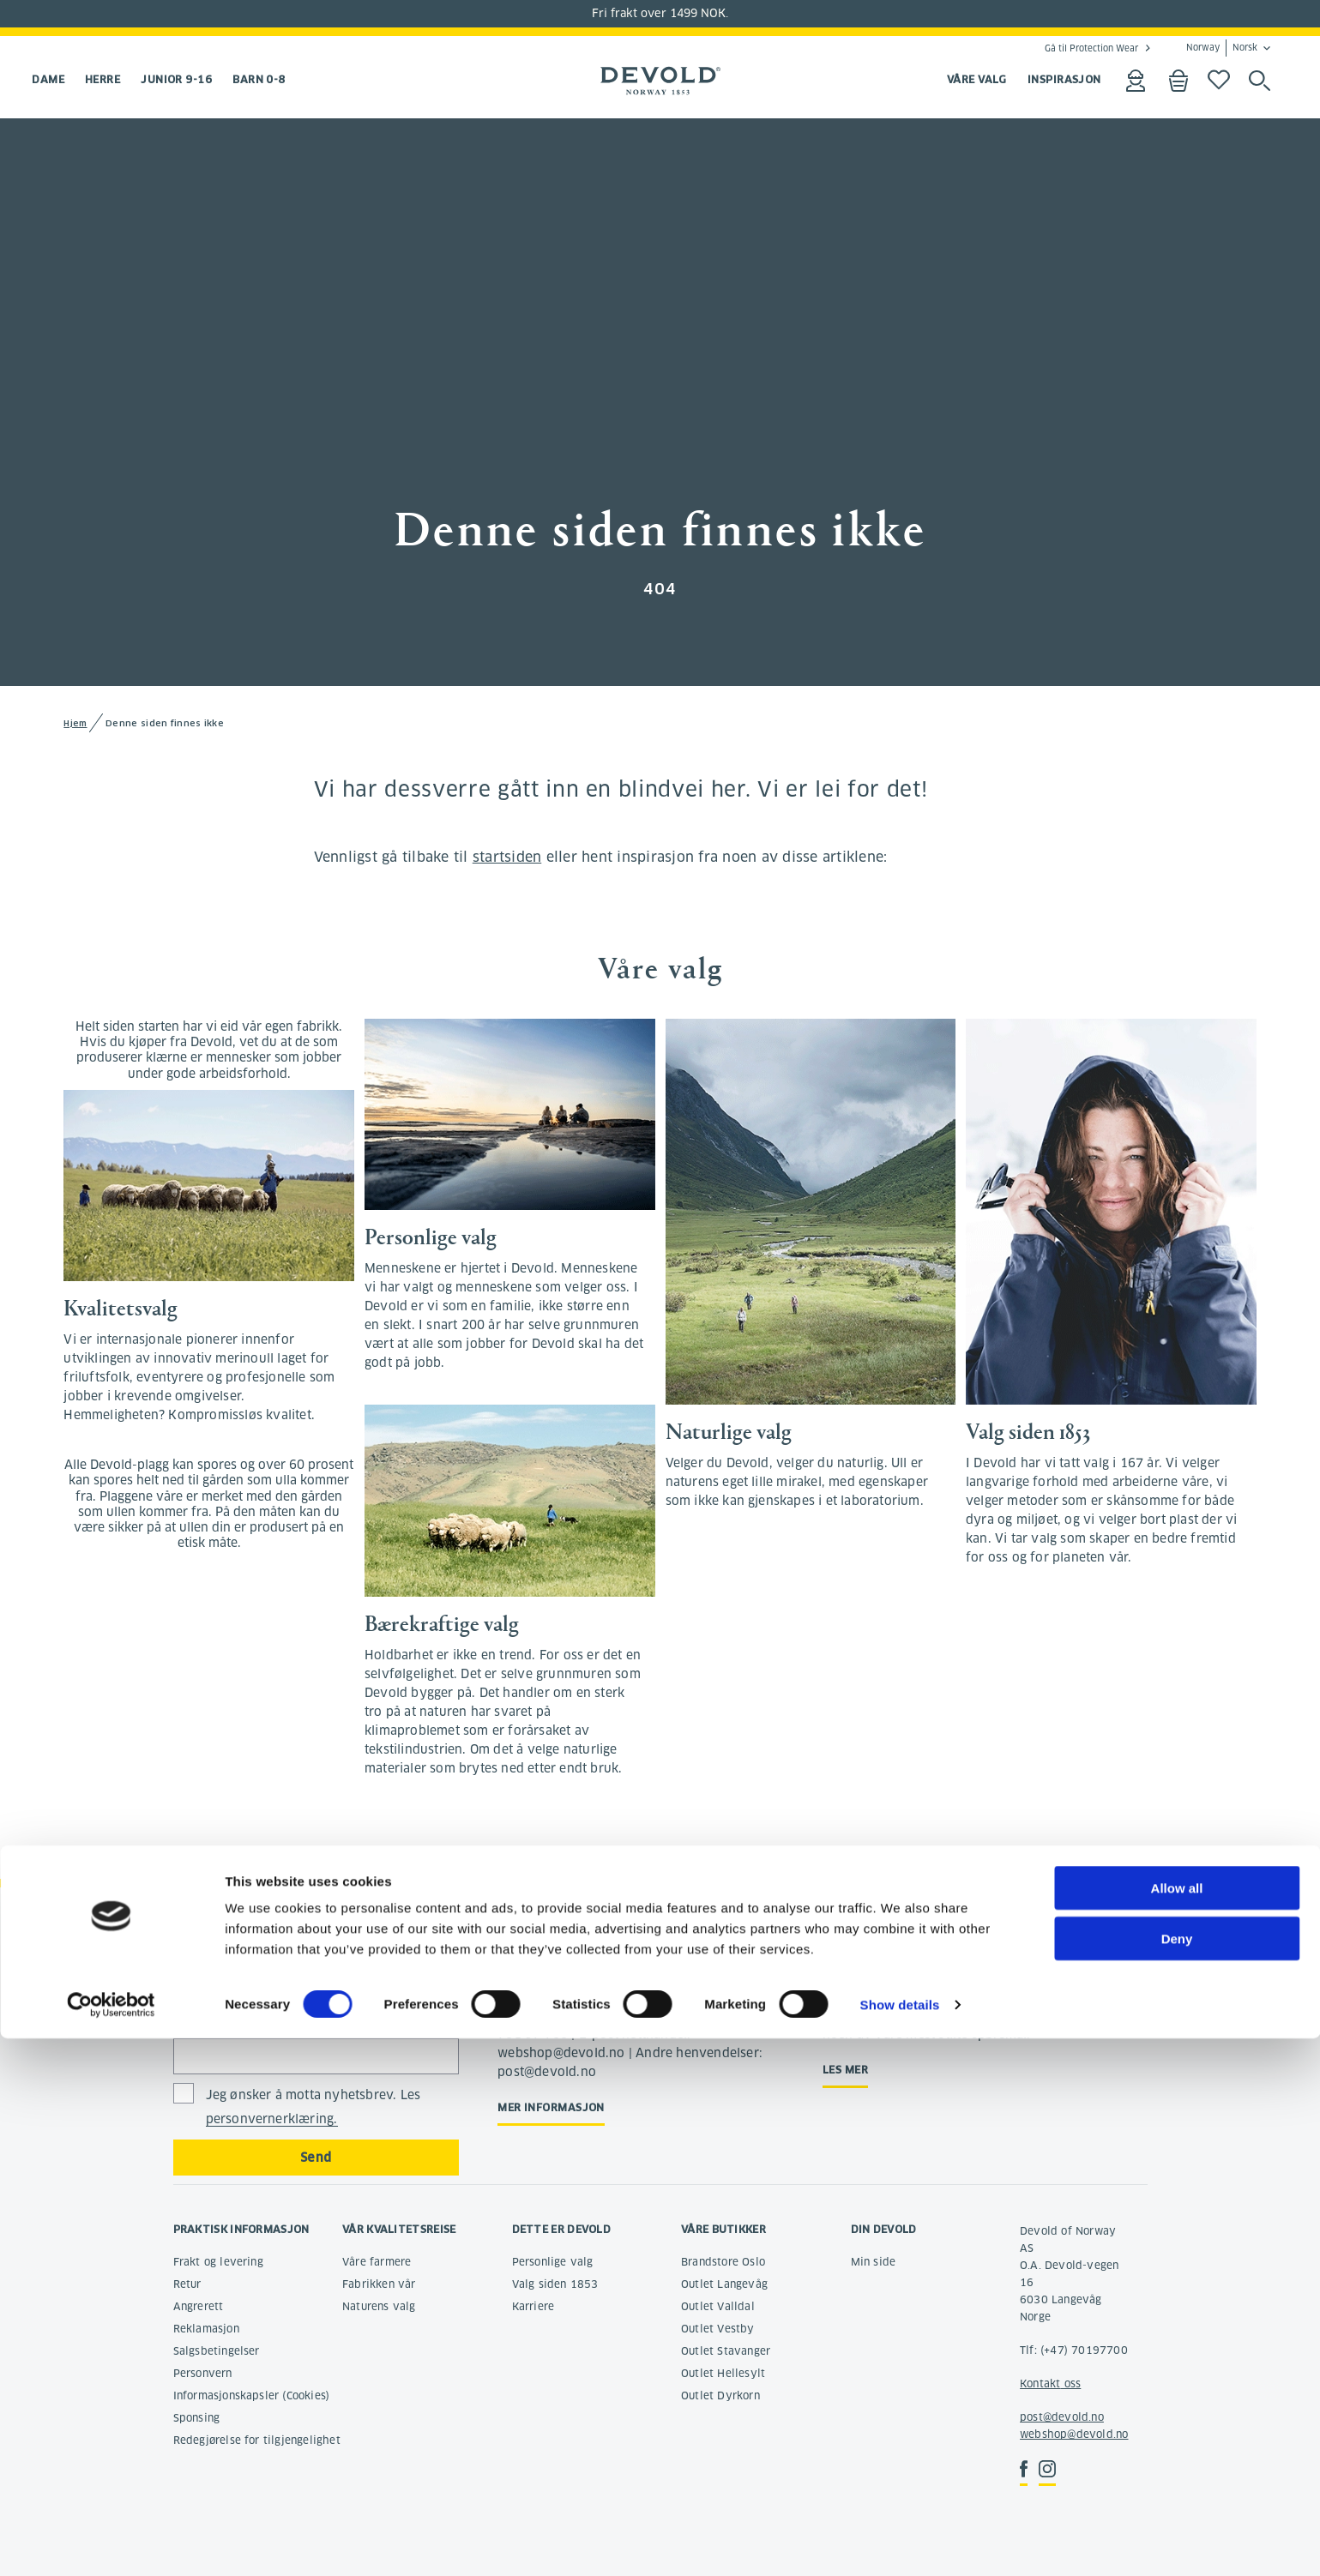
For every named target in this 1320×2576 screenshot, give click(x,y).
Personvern (202, 2373)
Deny (1177, 2476)
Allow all (1177, 2425)
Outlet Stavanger (725, 2350)
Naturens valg (379, 2306)
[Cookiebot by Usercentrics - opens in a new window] (111, 2542)
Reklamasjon (206, 2328)
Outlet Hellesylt (723, 2373)
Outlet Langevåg (724, 2284)
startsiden (507, 857)
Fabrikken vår (379, 2284)
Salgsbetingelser (216, 2350)
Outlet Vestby (718, 2328)
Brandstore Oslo (723, 2261)
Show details (900, 2542)
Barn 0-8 (259, 79)
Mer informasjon (551, 2107)
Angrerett (198, 2306)
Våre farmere (376, 2261)
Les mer (845, 2069)
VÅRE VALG (977, 79)
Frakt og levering (218, 2261)
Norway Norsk (1221, 48)
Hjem (75, 723)
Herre (102, 79)
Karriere (533, 2306)
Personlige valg (553, 2261)
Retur (187, 2284)
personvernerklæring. (272, 2119)
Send (316, 2157)
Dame (48, 79)
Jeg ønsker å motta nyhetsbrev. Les (313, 2107)
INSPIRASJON (1064, 79)
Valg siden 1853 (555, 2284)
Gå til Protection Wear (1091, 48)
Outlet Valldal (718, 2306)
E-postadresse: (218, 2018)
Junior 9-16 (176, 79)
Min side (873, 2261)
